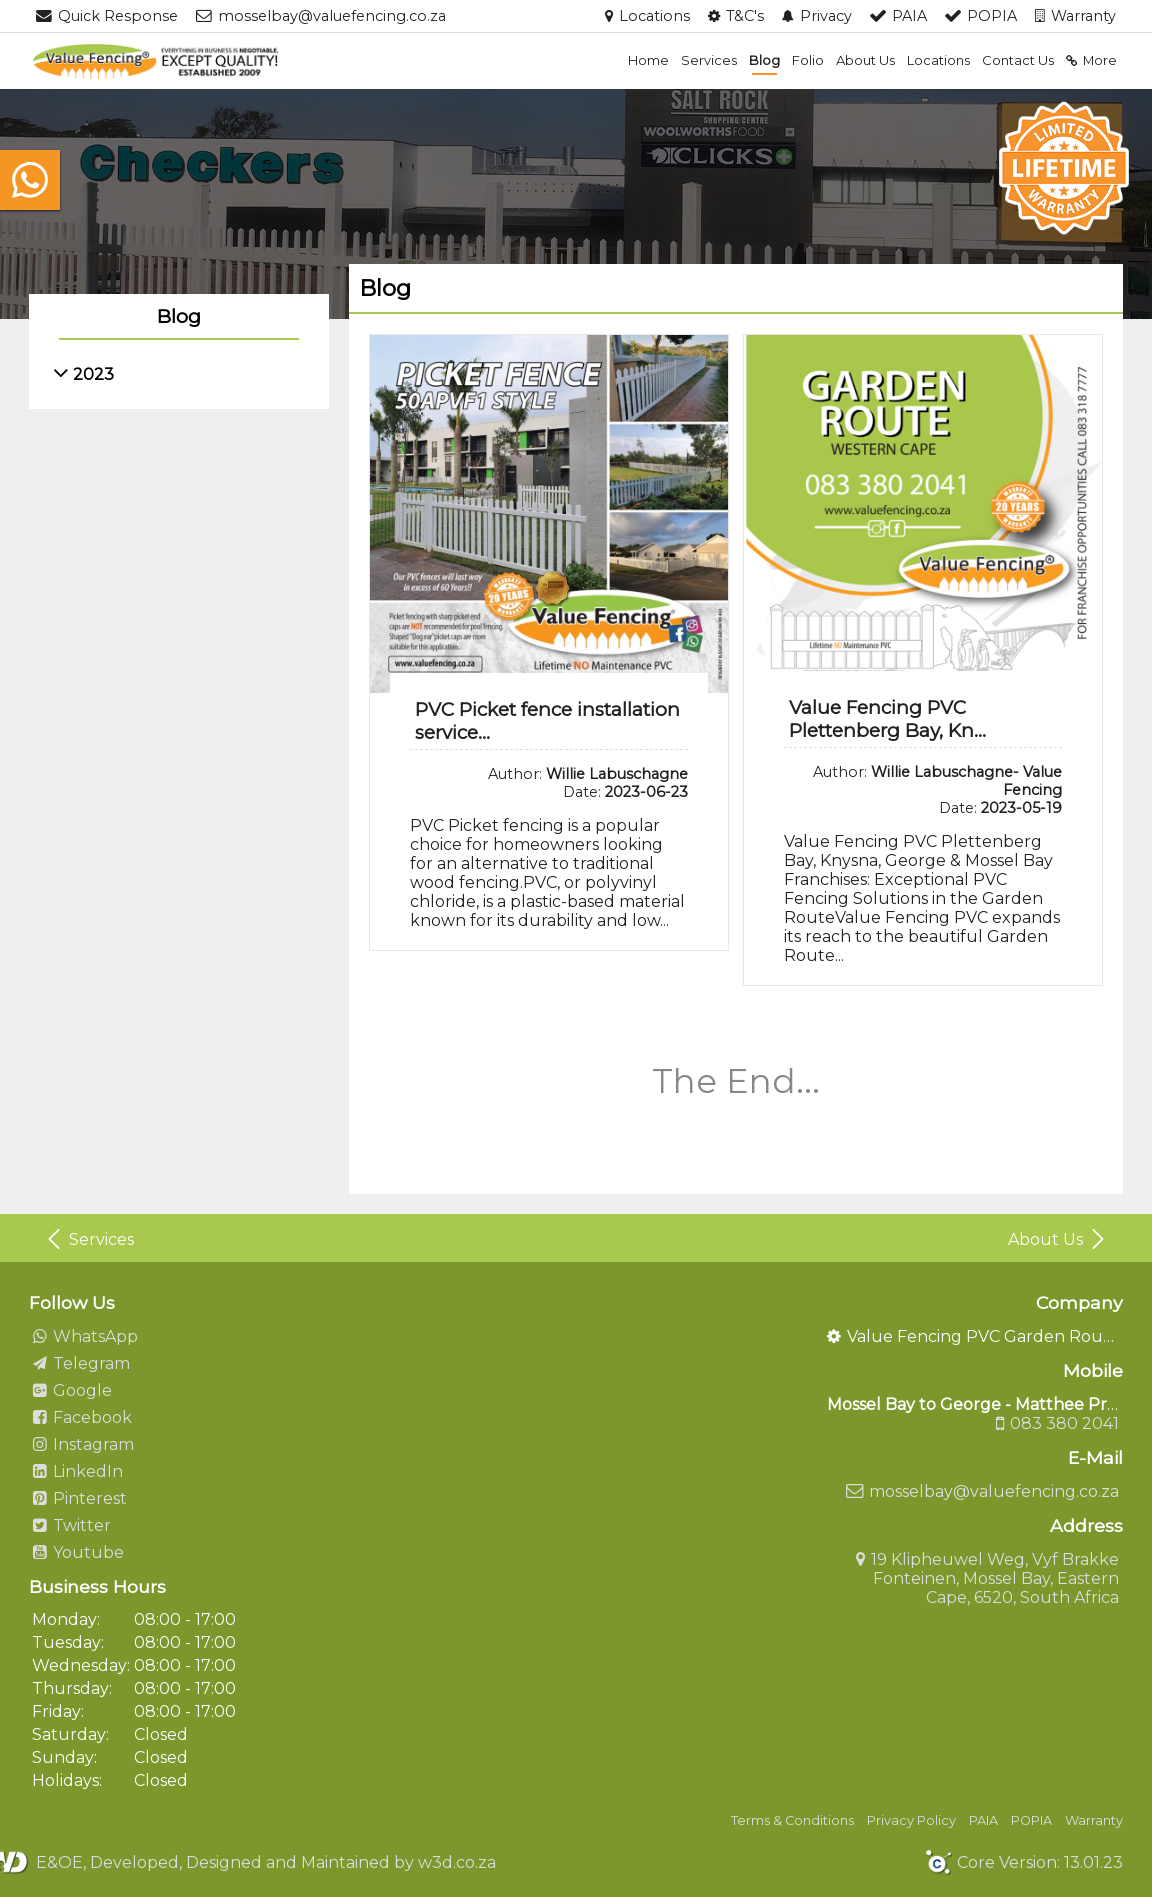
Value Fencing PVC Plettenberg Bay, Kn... (887, 719)
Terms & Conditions (792, 1820)
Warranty (1094, 1820)
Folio (808, 60)
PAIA (983, 1820)
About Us (865, 60)
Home (648, 60)
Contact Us (1018, 60)
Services (709, 60)
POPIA (1031, 1820)
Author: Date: (588, 783)
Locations (938, 60)
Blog (764, 60)
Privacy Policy (911, 1820)
